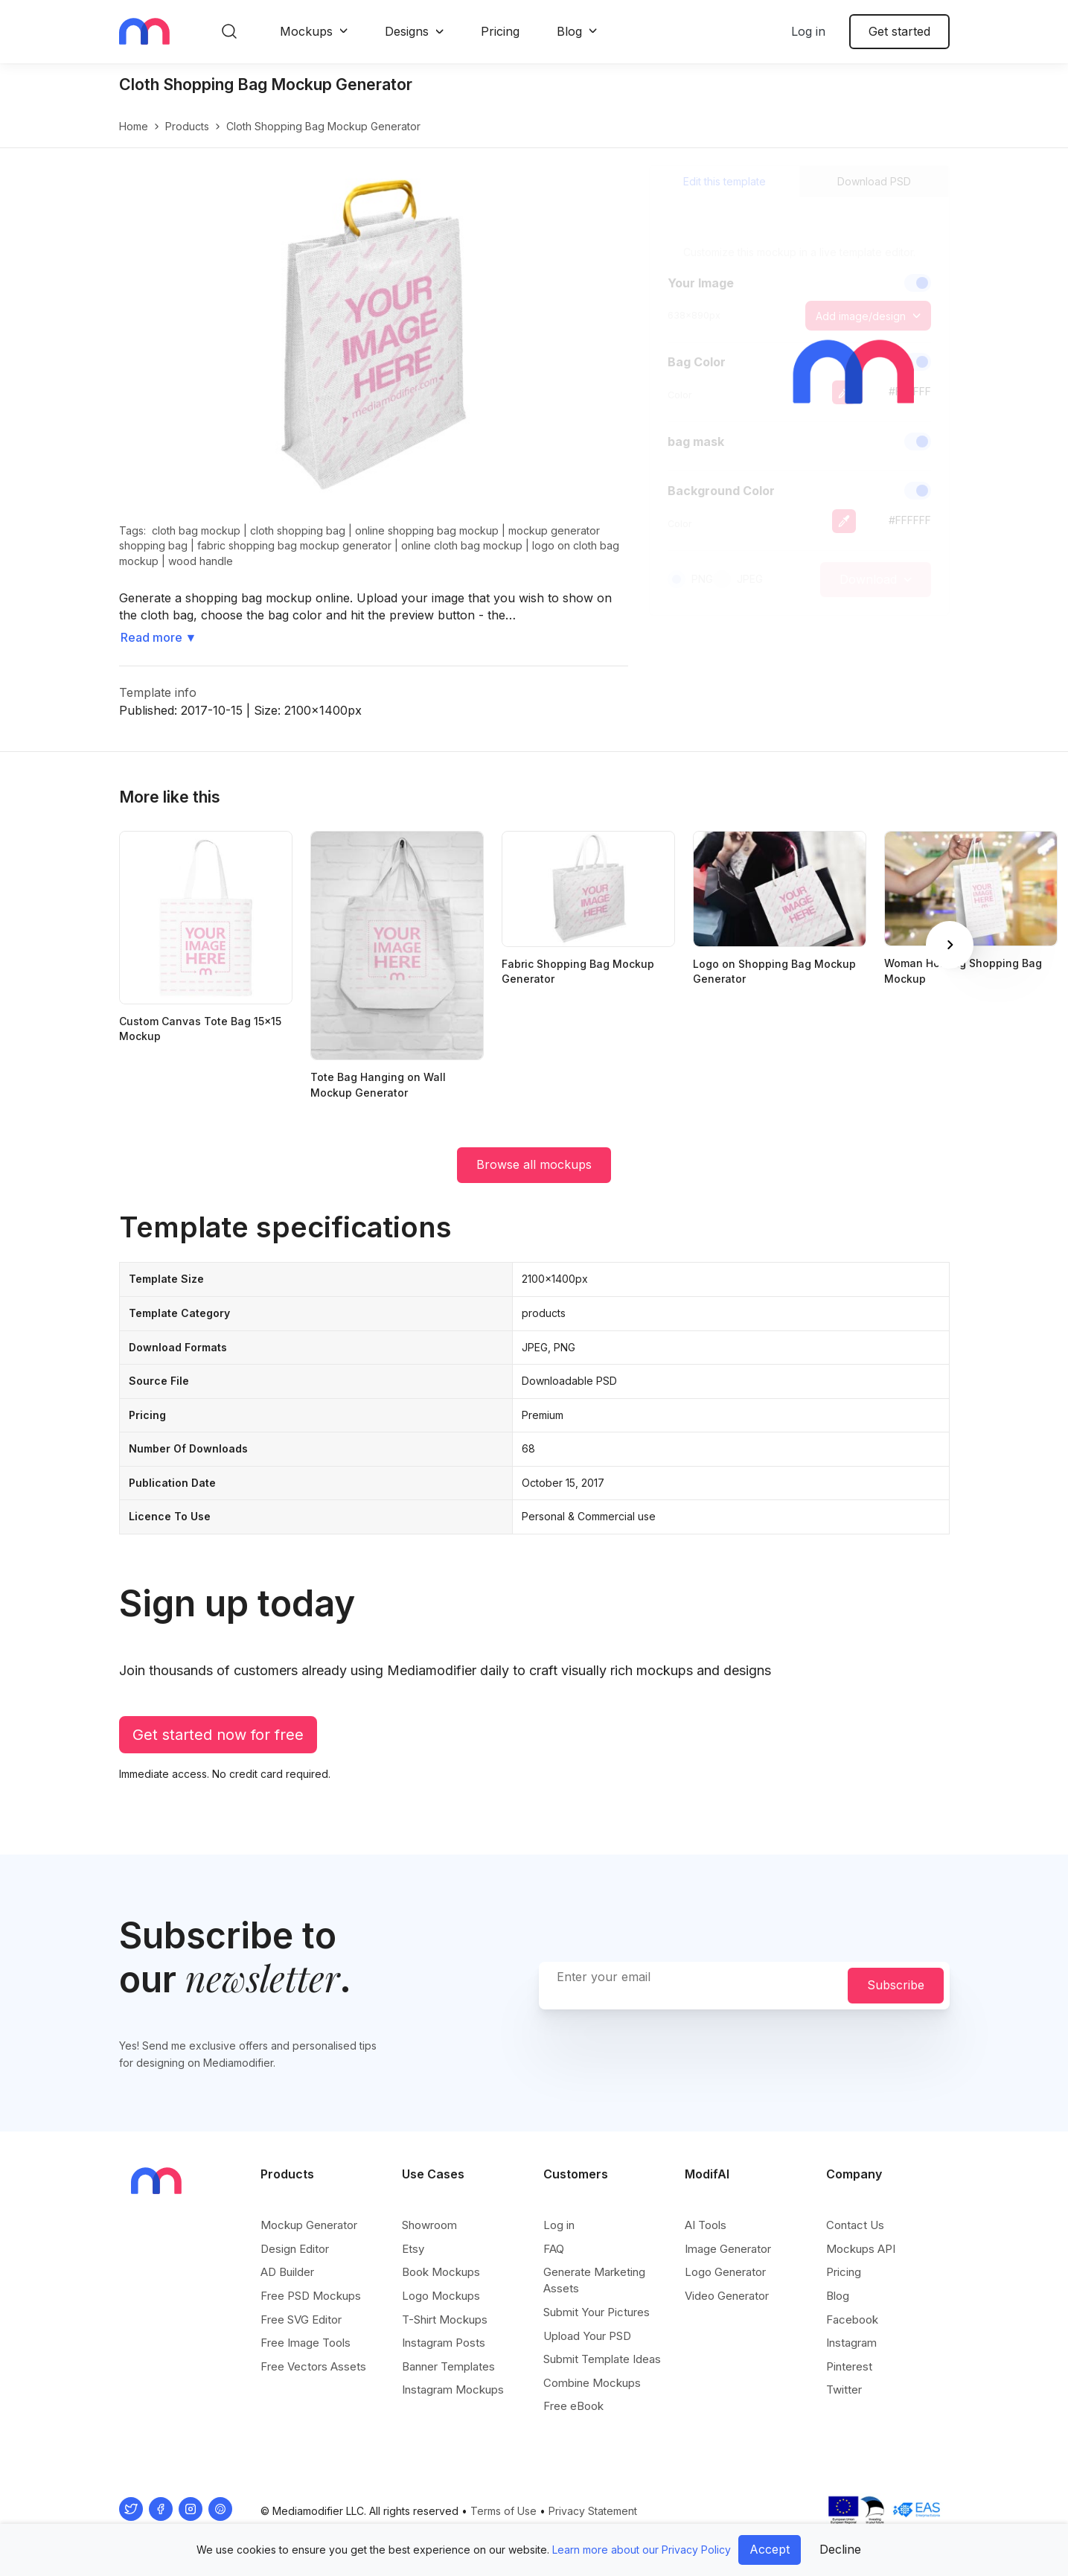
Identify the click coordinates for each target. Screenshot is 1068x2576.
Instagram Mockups (453, 2389)
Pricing (500, 31)
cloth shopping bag (297, 530)
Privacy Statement (593, 2511)
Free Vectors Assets (313, 2366)
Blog (569, 31)
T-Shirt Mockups (444, 2319)
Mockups (306, 31)
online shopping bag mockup (427, 530)
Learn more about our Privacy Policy (641, 2549)
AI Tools (705, 2225)
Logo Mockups (441, 2296)
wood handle (200, 561)
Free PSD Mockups (310, 2296)
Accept (769, 2549)
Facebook (852, 2319)
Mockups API (860, 2249)
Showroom (429, 2225)
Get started (899, 31)
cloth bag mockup (196, 530)
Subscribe (895, 1984)
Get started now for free (218, 1735)
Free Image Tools (305, 2343)
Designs (407, 31)
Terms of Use (503, 2511)
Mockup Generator (308, 2225)
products (187, 126)
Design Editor (294, 2249)
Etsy (413, 2249)
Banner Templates (448, 2366)
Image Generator (728, 2249)
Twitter (844, 2389)
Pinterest (849, 2366)
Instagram (851, 2343)
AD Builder (287, 2272)
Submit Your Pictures (596, 2312)
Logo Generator (725, 2272)
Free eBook (573, 2406)
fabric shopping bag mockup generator (294, 545)
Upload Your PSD (587, 2336)
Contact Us (855, 2225)
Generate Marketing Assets (594, 2280)
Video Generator (727, 2296)
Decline (840, 2549)
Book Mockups (441, 2272)
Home (133, 126)
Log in (808, 31)
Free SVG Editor (301, 2319)
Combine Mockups (592, 2383)
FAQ (553, 2249)
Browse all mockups (534, 1164)
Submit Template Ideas (602, 2359)
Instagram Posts (443, 2343)
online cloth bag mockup (461, 545)
